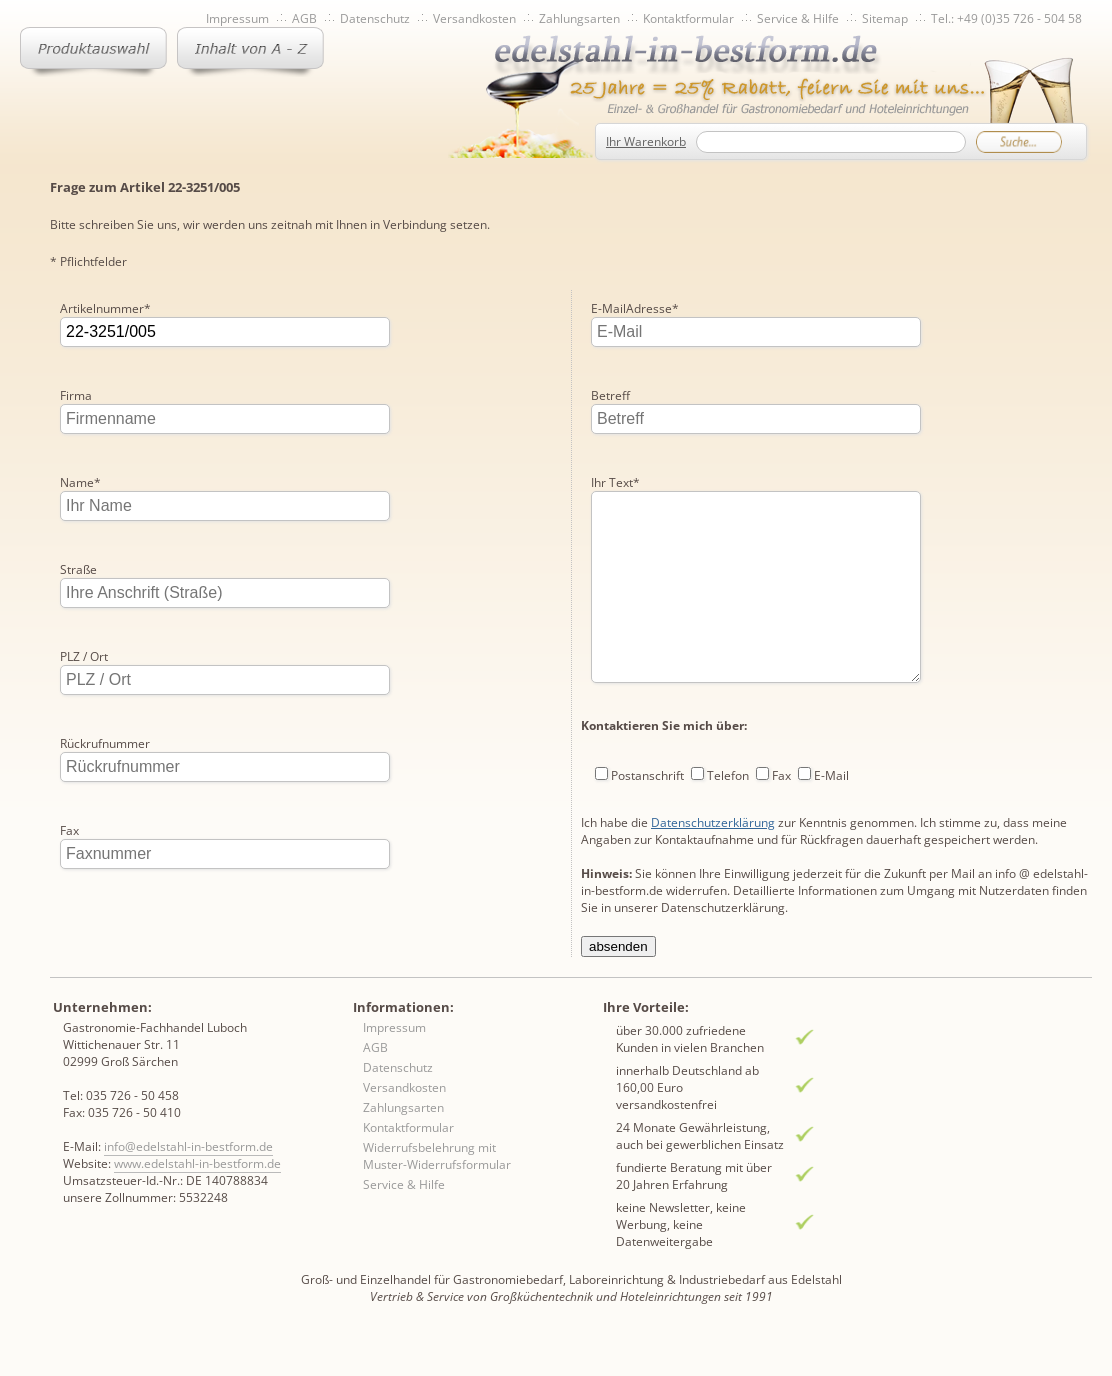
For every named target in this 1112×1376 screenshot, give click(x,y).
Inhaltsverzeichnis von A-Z (250, 52)
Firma (76, 395)
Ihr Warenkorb (646, 141)
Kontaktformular (688, 18)
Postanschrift (647, 728)
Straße (78, 569)
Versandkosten (474, 18)
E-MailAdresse (104, 917)
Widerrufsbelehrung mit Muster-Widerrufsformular (437, 1191)
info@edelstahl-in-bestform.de (188, 1181)
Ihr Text (615, 395)
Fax (69, 830)
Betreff (610, 308)
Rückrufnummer (105, 743)
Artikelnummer (105, 308)
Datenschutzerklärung (713, 775)
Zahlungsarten (579, 18)
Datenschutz (375, 18)
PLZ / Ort (84, 656)
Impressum (237, 18)
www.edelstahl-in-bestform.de (197, 1198)
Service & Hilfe (798, 18)
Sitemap (885, 18)
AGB (304, 18)
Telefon (728, 728)
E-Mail (831, 728)
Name (80, 482)
